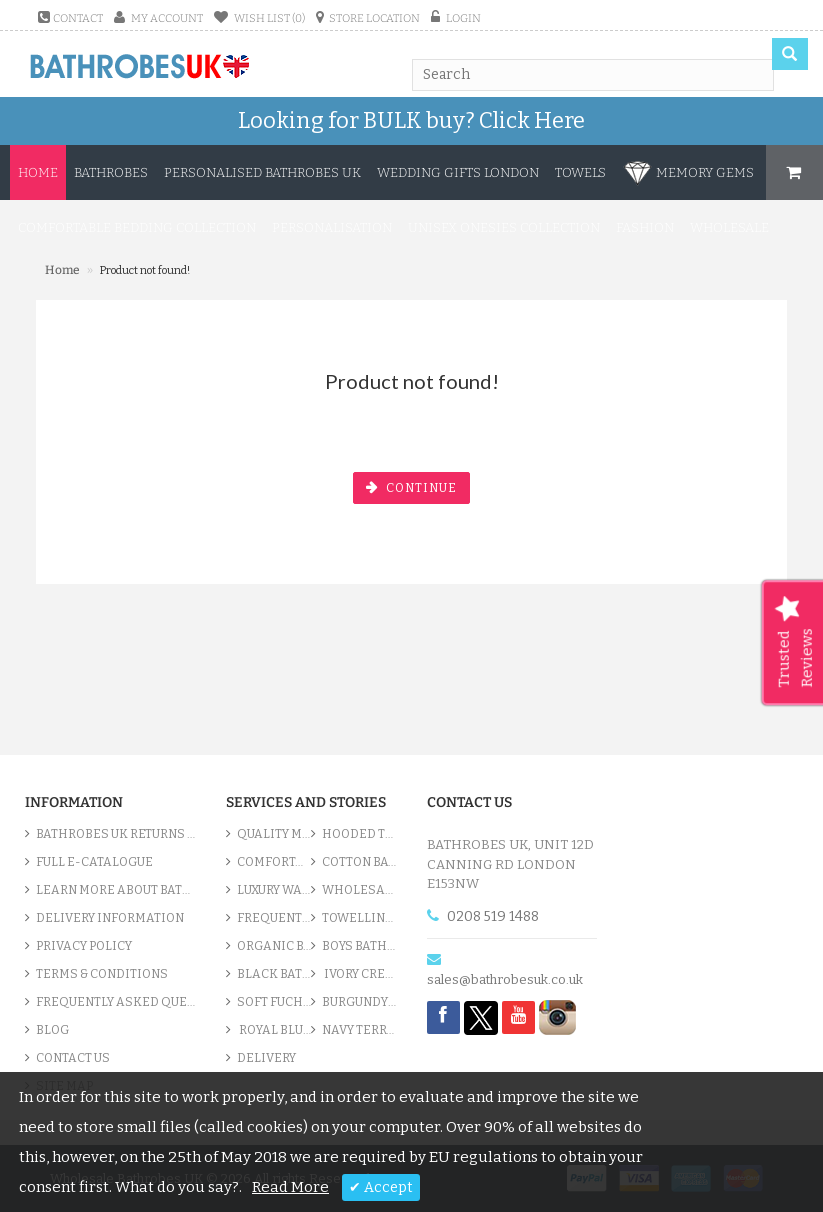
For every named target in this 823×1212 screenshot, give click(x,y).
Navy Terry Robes (359, 1030)
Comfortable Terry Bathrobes (274, 862)
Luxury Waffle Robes (274, 890)
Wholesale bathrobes (359, 890)
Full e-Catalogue (94, 862)
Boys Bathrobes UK (359, 946)
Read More (290, 1187)
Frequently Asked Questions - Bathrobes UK (116, 1002)
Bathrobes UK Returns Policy (116, 834)
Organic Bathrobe (274, 946)
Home (38, 172)
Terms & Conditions (102, 974)
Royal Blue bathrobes (274, 1030)
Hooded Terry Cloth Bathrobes (359, 834)
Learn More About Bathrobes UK (116, 890)
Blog (52, 1030)
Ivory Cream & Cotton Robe (359, 974)
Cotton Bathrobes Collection (359, 862)
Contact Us (73, 1058)
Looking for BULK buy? (411, 120)
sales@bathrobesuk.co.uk (505, 979)
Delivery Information (110, 918)
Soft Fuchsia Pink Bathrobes (274, 1002)
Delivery (266, 1058)
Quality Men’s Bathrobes (274, 834)
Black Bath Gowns (274, 974)
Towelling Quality (359, 918)
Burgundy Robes (359, 1002)
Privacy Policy (84, 946)
